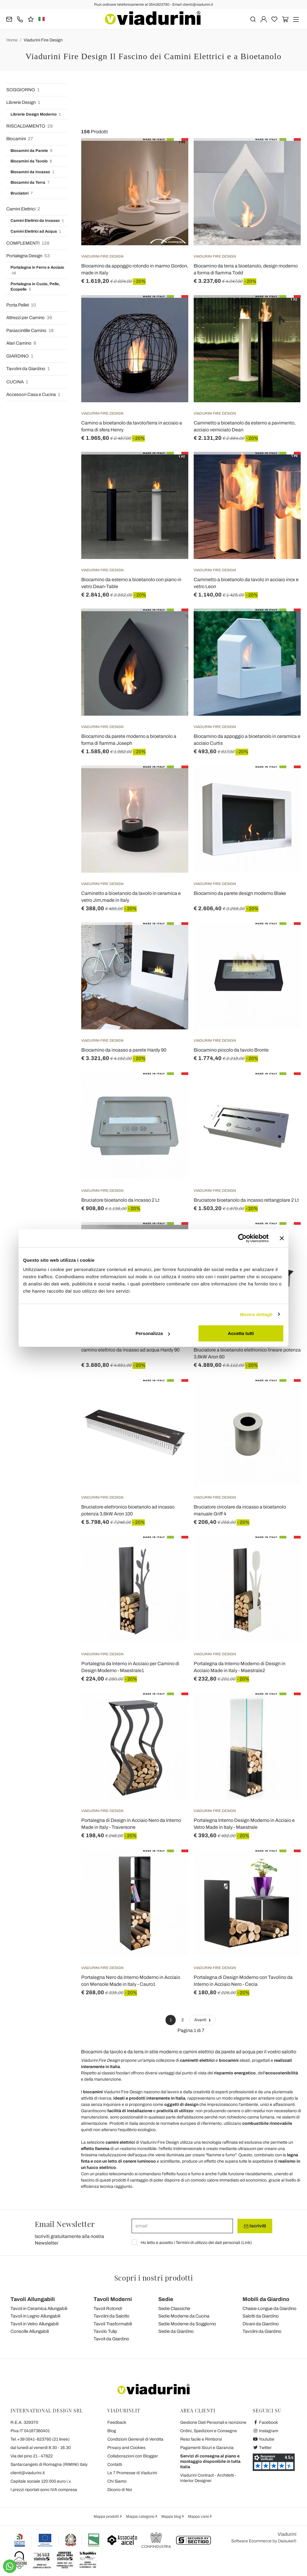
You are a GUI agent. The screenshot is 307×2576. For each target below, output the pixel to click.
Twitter (262, 2447)
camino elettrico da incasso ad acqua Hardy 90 (130, 1349)
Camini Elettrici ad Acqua (35, 231)
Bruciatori (21, 193)
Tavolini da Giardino (28, 369)
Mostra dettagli (256, 1314)
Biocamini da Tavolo (31, 161)
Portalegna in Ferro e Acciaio (37, 270)
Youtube (263, 2439)
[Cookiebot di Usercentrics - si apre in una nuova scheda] (242, 1238)
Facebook (265, 2422)
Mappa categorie (140, 2516)
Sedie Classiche (174, 2308)
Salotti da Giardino (261, 2316)
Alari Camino (21, 343)
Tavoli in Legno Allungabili (35, 2316)
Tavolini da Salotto (112, 2316)
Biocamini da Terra (29, 183)
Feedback (116, 2422)
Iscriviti (255, 2226)
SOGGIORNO (23, 89)
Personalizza (153, 1333)
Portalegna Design (28, 256)
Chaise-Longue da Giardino (270, 2308)
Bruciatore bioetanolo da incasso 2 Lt (120, 1200)
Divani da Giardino (261, 2323)
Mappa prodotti (107, 2516)
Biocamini (19, 139)
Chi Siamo (117, 2481)
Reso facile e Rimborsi (201, 2439)
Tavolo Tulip (105, 2331)
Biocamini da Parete (31, 151)
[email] (182, 2226)
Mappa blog (171, 2516)
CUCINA (17, 382)
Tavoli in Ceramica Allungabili (38, 2308)
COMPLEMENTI (27, 243)
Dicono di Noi (119, 2489)
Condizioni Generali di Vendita (135, 2439)
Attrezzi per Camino (29, 318)
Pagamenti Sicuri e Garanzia (207, 2447)
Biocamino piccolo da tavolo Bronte (231, 1049)
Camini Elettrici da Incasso (37, 221)
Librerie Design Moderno (35, 114)
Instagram (265, 2431)
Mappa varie (199, 2516)
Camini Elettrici (23, 209)
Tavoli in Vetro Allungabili (34, 2323)
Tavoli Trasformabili (113, 2323)
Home (12, 40)
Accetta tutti (241, 1333)
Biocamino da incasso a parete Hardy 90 (123, 1049)
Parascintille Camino (30, 331)
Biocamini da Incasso (32, 172)
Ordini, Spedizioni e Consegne (208, 2431)
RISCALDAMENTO (29, 126)
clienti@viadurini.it (27, 2473)
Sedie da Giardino (176, 2331)
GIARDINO (19, 356)
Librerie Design (23, 102)
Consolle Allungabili (29, 2331)
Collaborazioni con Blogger (132, 2456)
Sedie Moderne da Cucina (183, 2316)
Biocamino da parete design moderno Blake (240, 893)
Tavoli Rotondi (108, 2308)
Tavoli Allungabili (32, 2299)
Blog (111, 2431)
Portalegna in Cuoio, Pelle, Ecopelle (35, 287)
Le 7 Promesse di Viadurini (132, 2473)
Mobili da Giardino (266, 2299)
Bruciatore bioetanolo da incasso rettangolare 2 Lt (246, 1200)
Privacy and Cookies (126, 2447)
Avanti (202, 2020)
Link (246, 2242)
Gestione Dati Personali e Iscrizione (213, 2422)
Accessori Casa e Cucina (33, 394)
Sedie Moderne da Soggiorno (187, 2323)
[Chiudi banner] (282, 1238)
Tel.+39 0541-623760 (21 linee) (40, 2439)
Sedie (165, 2299)
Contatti (114, 2464)
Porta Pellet (21, 305)
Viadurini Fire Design (43, 40)
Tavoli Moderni (113, 2299)
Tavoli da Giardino (111, 2338)
